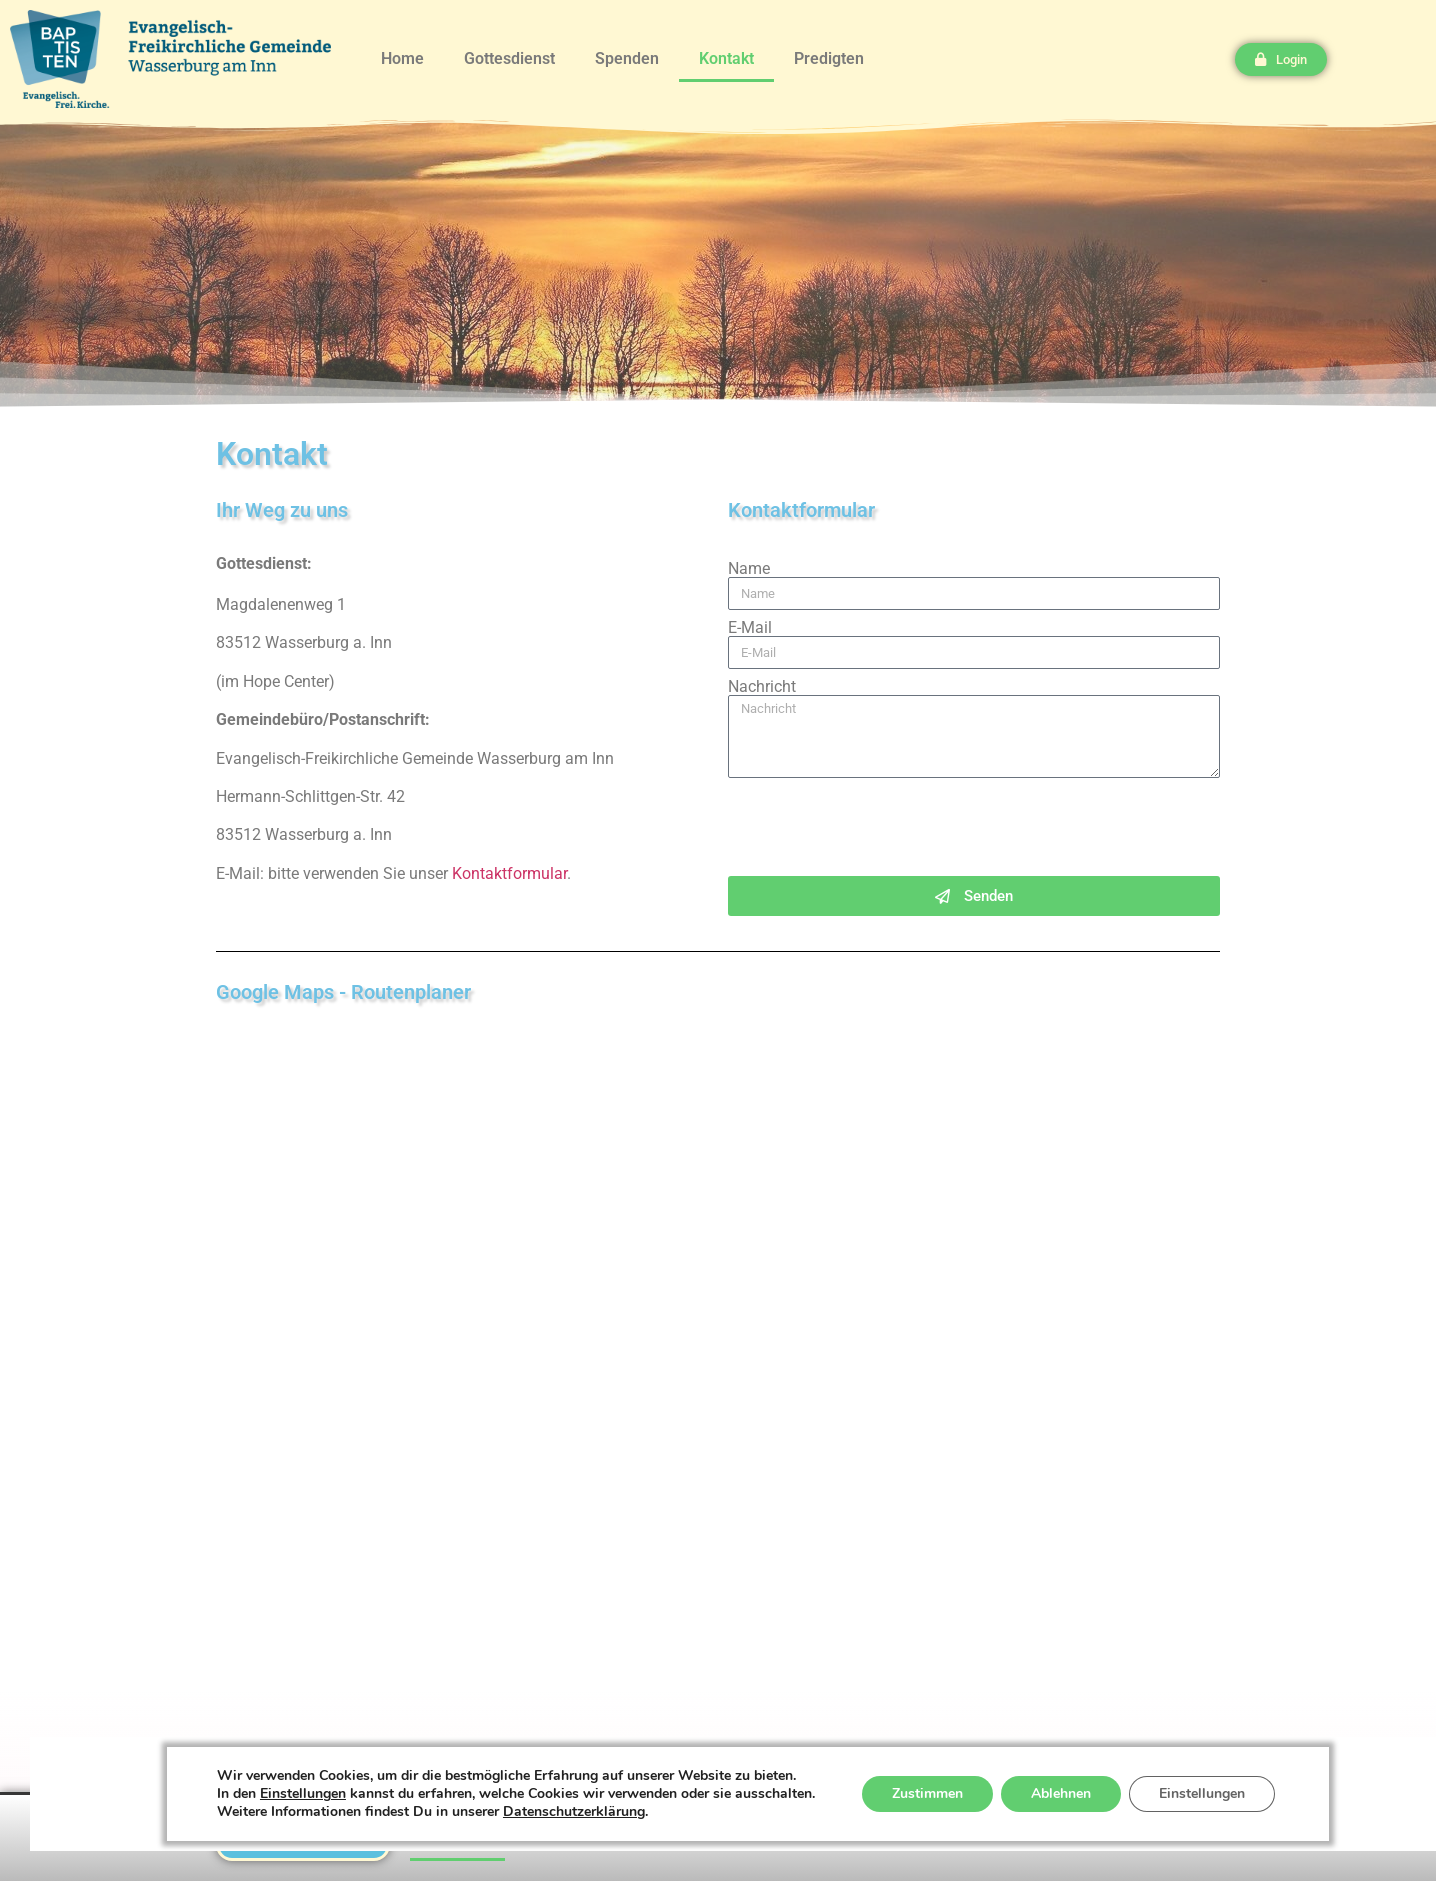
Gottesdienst (509, 58)
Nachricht (762, 687)
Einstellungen (303, 1794)
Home (402, 58)
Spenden (627, 58)
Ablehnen (1061, 1793)
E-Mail (750, 628)
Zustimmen (927, 1793)
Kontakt (726, 58)
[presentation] (880, 827)
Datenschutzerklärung (574, 1811)
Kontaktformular (509, 873)
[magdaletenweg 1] (718, 1326)
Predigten (829, 58)
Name (749, 569)
